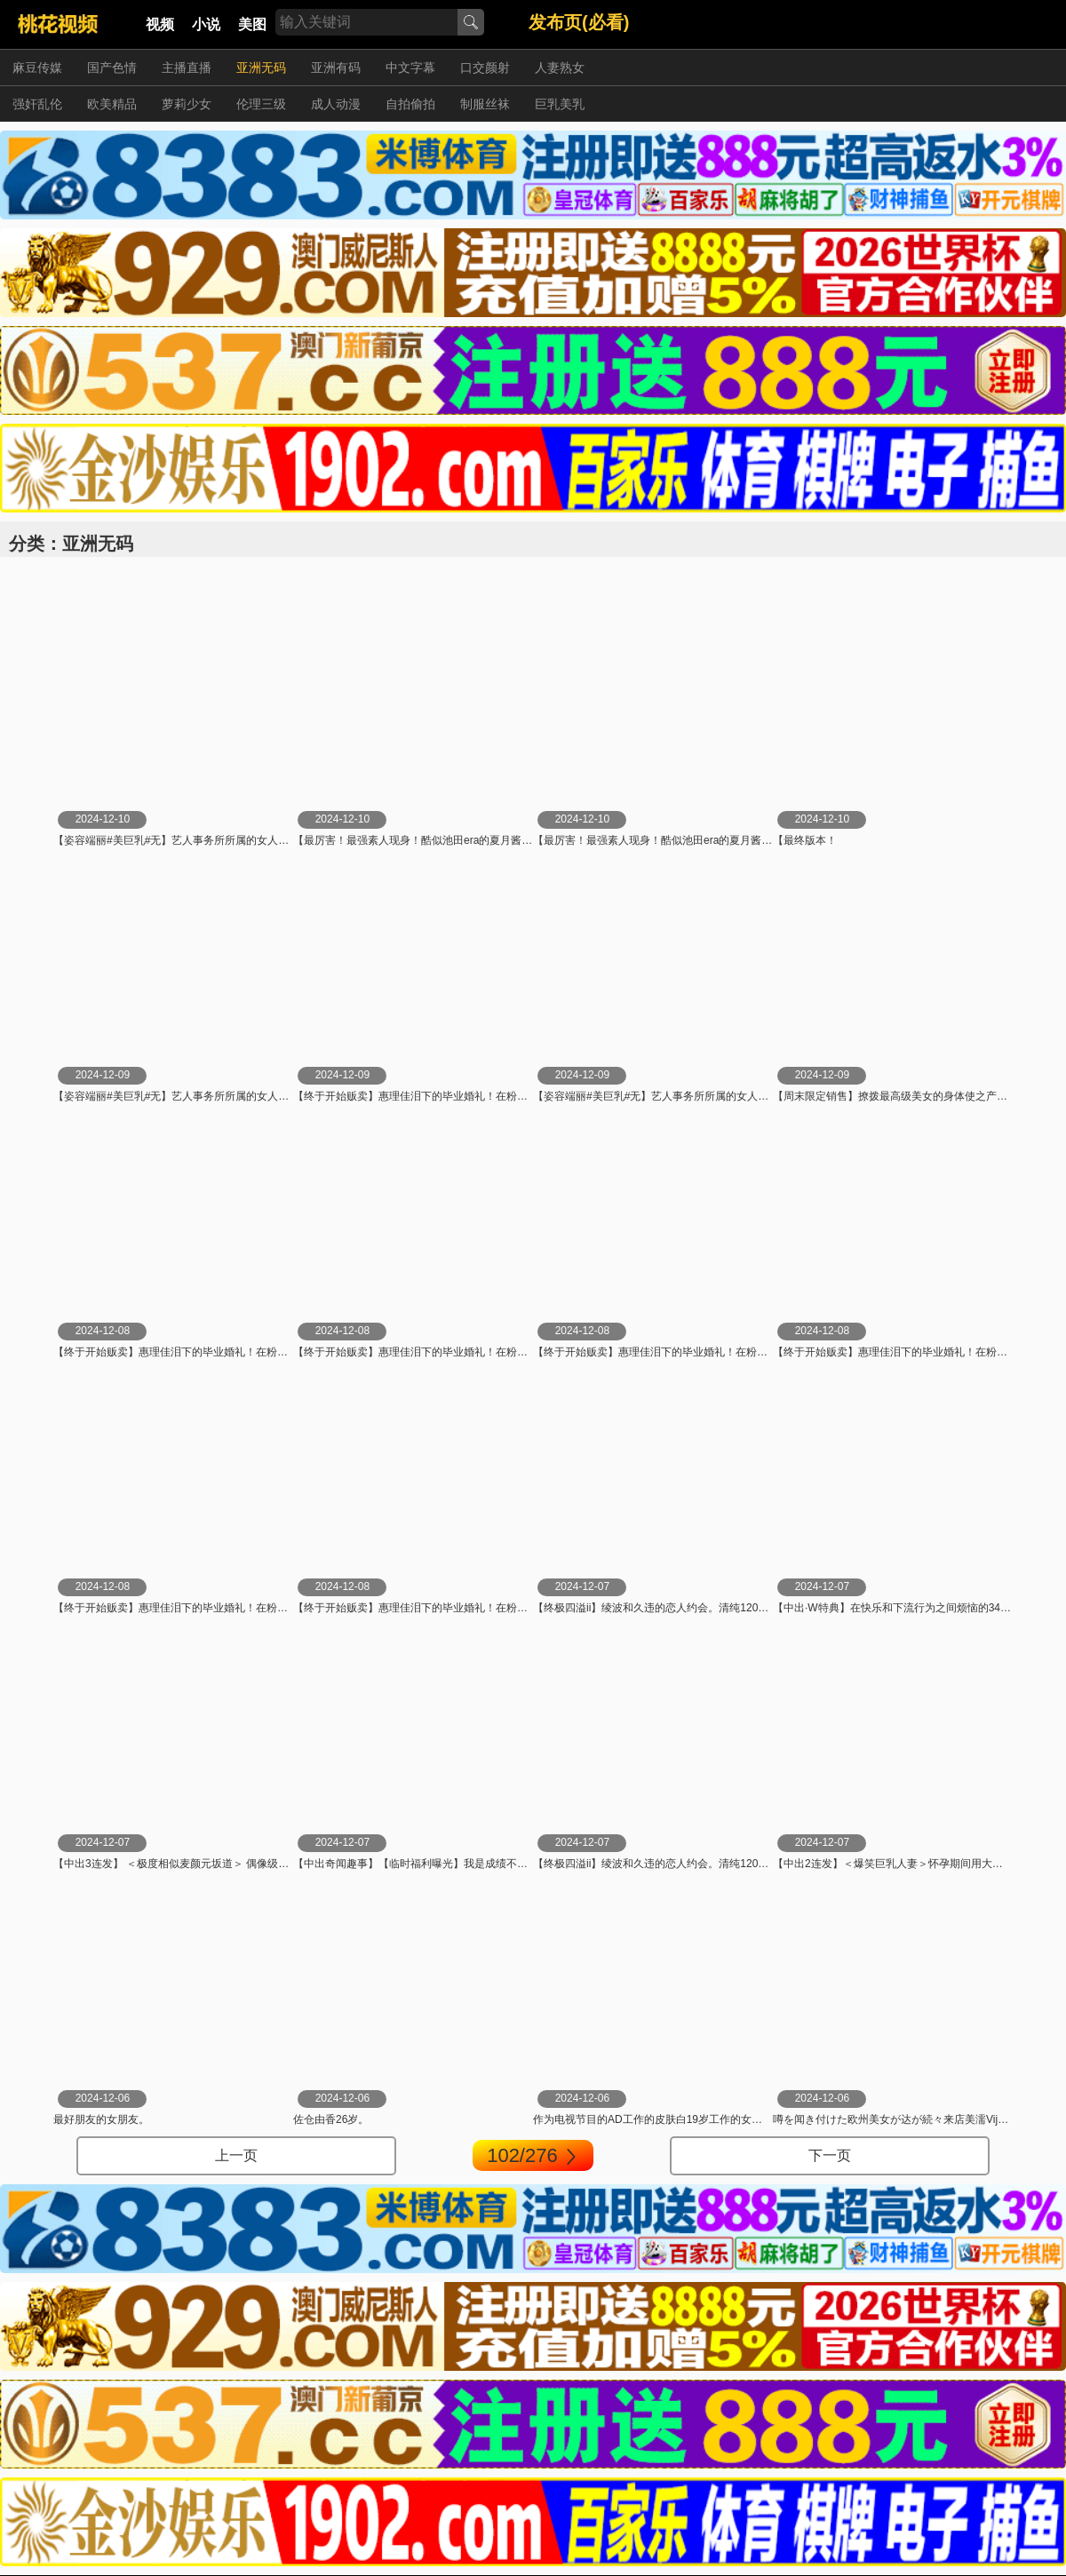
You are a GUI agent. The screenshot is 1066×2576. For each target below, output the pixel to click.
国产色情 (112, 67)
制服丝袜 (485, 104)
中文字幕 (410, 67)
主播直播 (186, 67)
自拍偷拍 (410, 104)
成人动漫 (336, 104)
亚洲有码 (336, 67)
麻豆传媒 (37, 67)
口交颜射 (485, 67)
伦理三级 (261, 104)
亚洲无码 (261, 67)
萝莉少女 (186, 104)
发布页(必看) (579, 22)
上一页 (236, 2155)
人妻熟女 (560, 67)
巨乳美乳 (560, 104)
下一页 (829, 2155)
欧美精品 (112, 104)
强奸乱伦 (37, 104)
